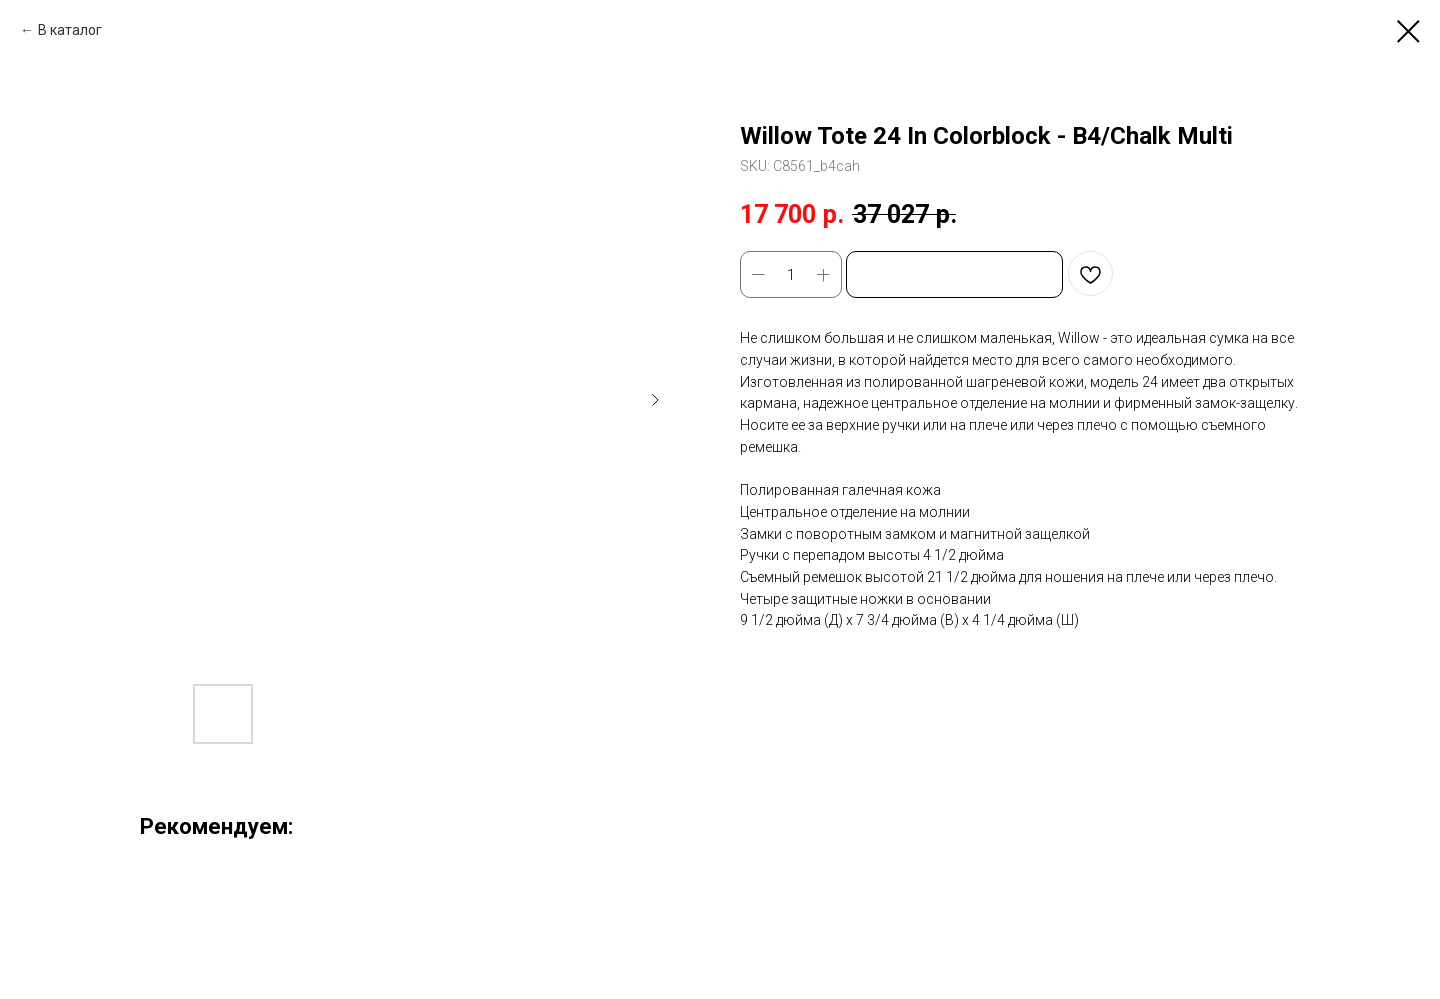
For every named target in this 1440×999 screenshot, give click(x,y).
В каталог (70, 30)
